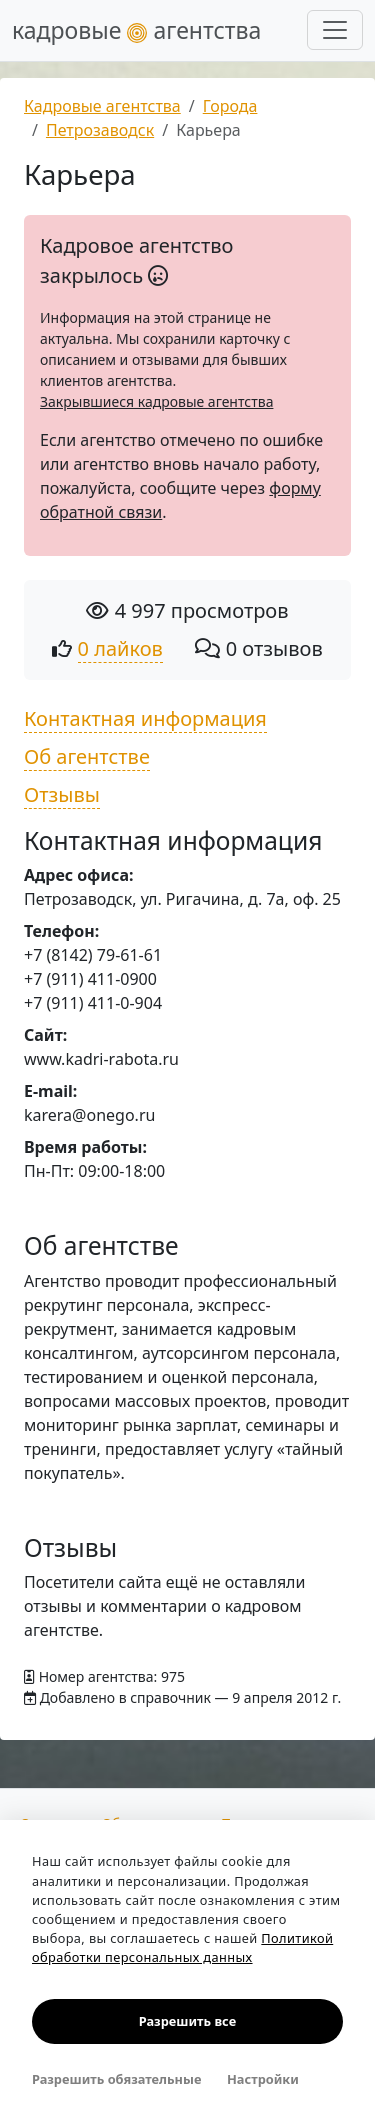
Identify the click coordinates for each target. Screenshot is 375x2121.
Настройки (263, 2079)
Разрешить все (187, 2021)
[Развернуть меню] (335, 30)
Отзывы (62, 794)
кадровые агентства (136, 30)
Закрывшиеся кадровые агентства (156, 401)
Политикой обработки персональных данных (182, 1947)
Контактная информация (145, 718)
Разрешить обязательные (116, 2079)
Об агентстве (87, 756)
